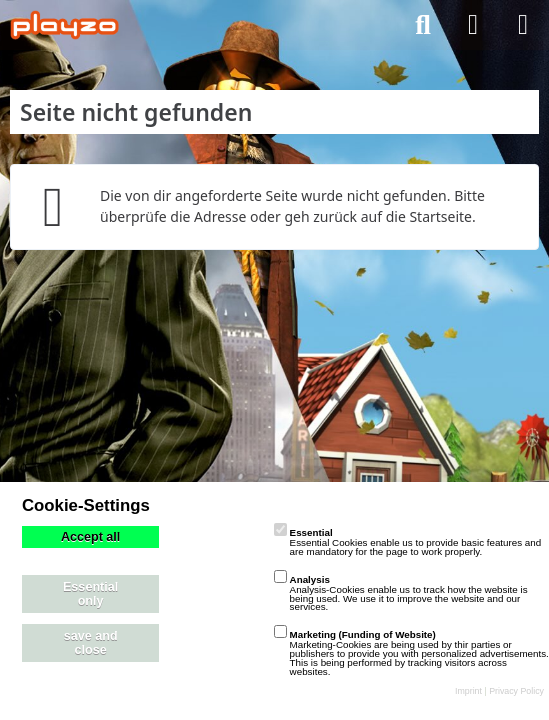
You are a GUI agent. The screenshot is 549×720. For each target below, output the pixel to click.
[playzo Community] (64, 25)
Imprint (468, 691)
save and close (91, 643)
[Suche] (423, 25)
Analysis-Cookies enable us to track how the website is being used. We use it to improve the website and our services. (401, 593)
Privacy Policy (516, 691)
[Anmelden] (473, 25)
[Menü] (523, 25)
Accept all (91, 537)
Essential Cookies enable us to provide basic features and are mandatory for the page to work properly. (408, 542)
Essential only (90, 594)
